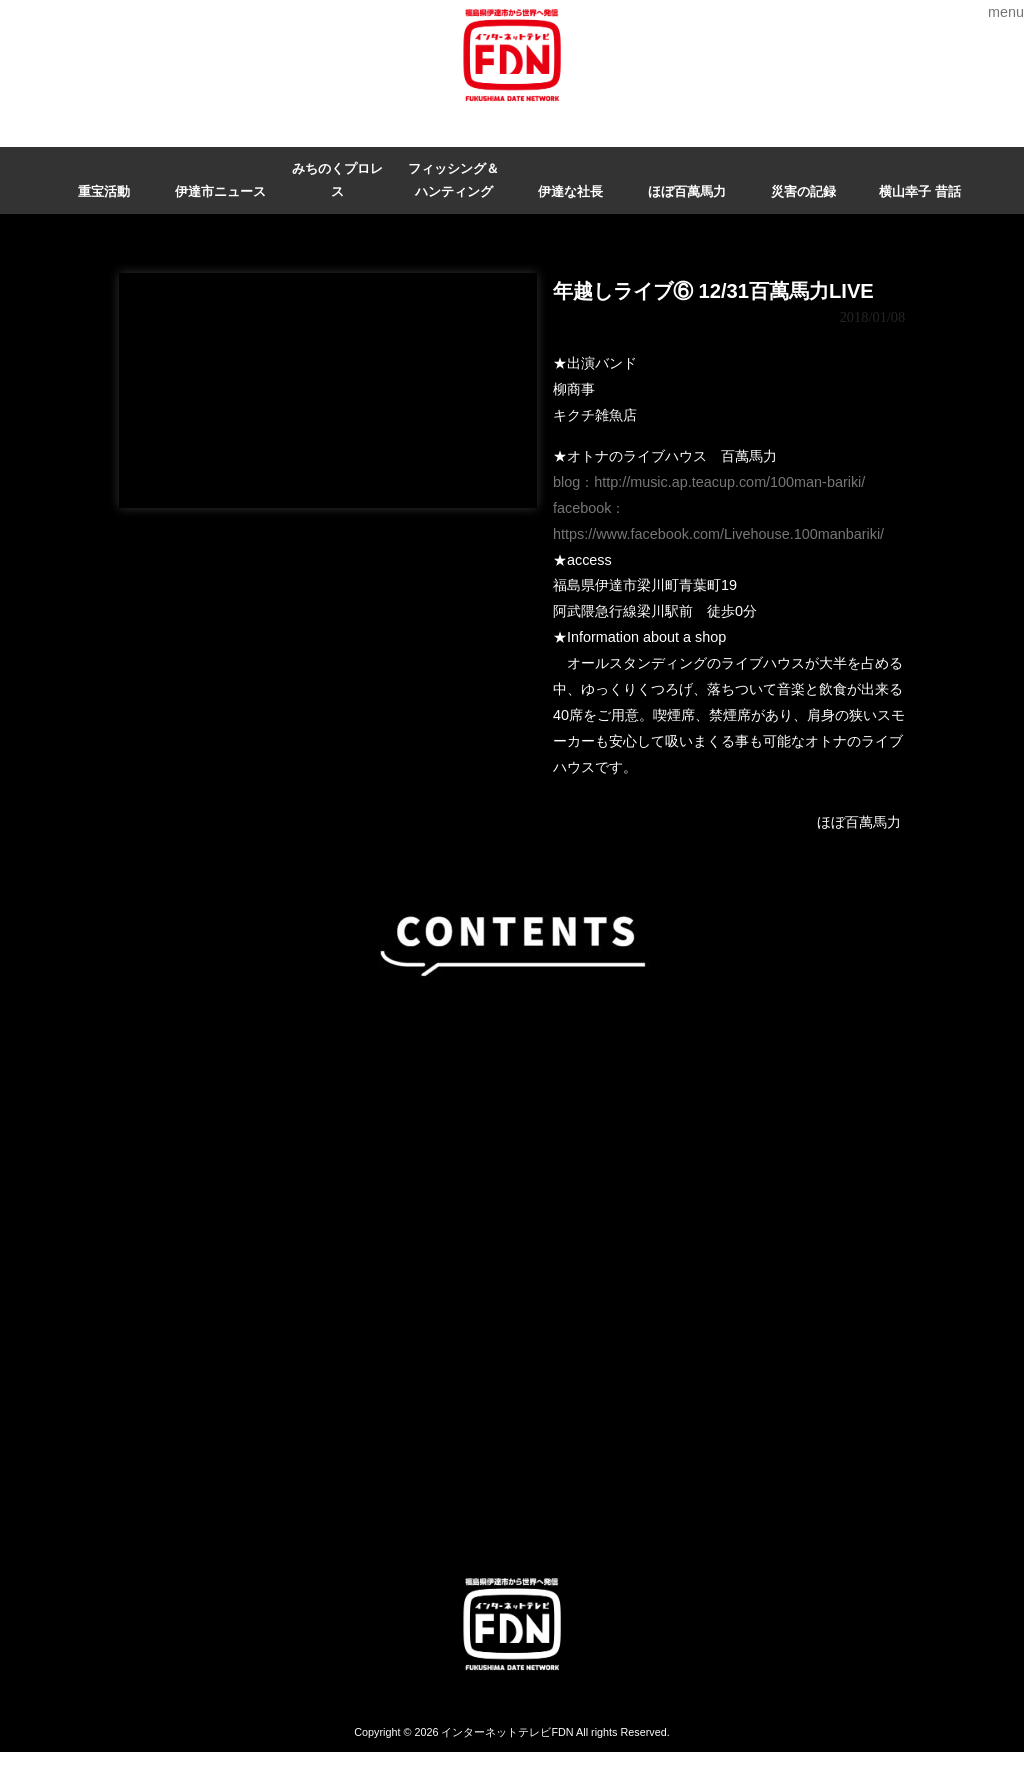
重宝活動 (104, 191)
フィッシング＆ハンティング (453, 180)
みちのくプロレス (337, 180)
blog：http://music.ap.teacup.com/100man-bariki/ (709, 482)
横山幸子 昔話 (920, 191)
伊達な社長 (570, 191)
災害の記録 (803, 191)
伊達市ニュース (220, 191)
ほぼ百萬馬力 (687, 191)
